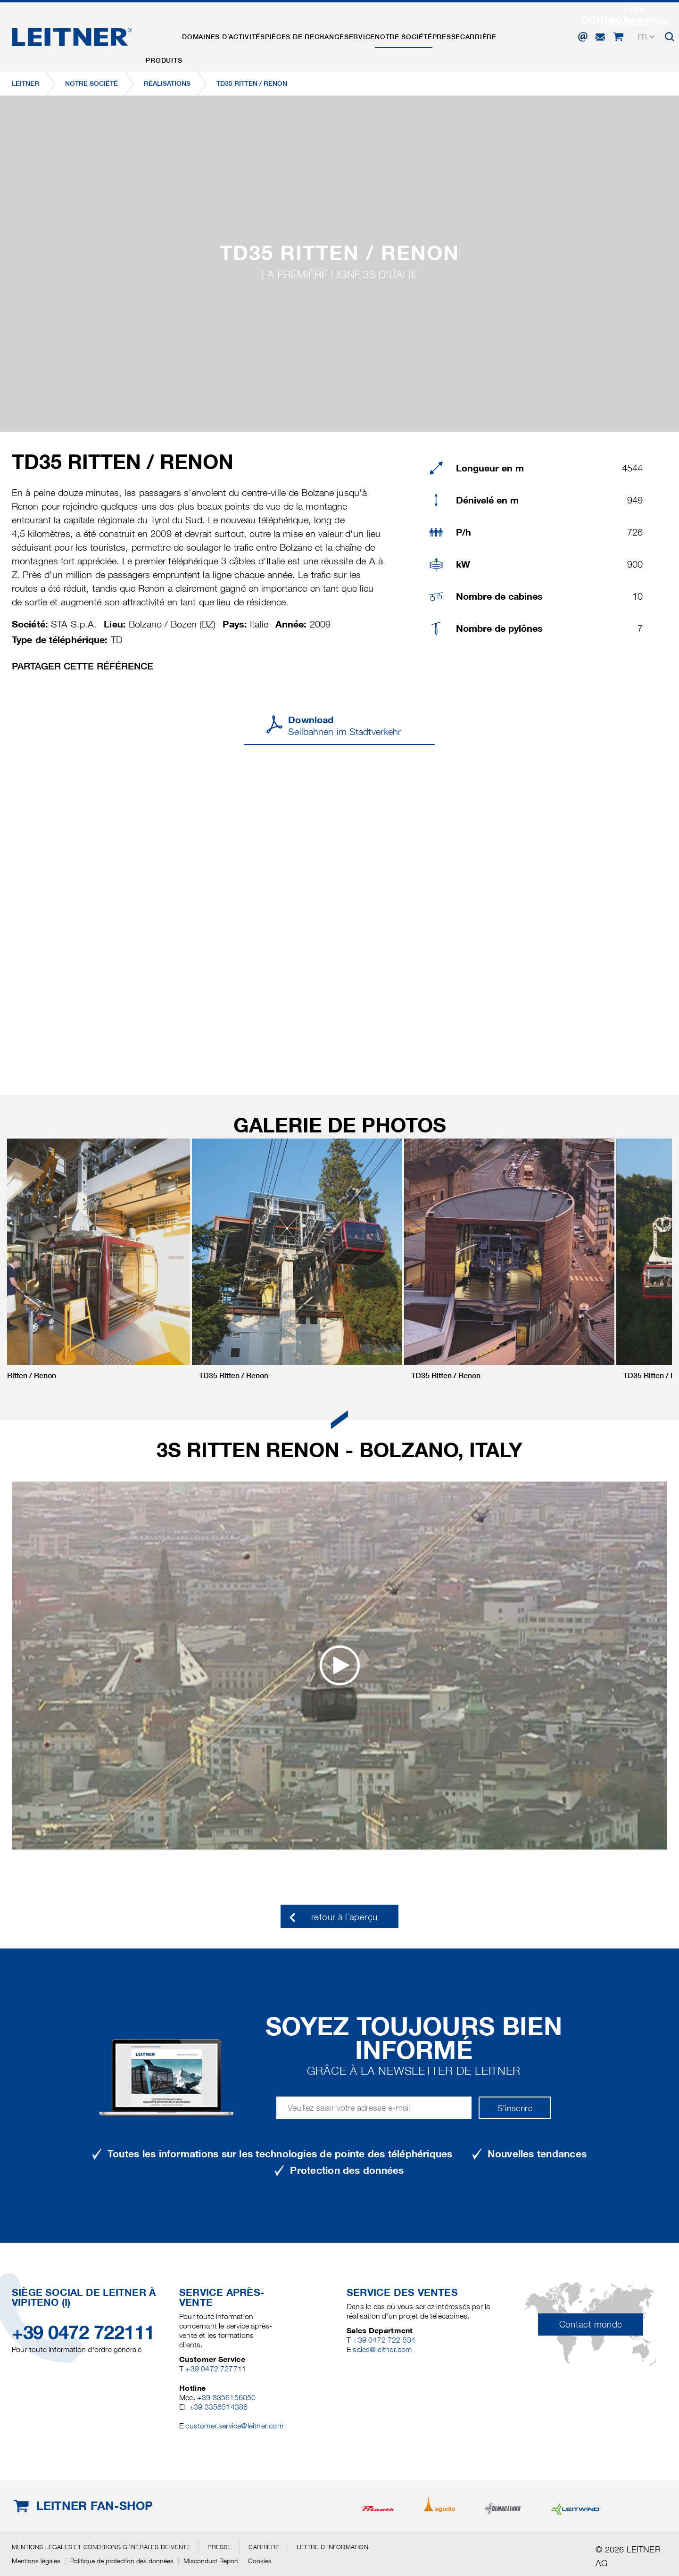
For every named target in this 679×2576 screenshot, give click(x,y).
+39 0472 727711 (215, 2368)
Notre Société (431, 34)
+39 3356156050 (226, 2397)
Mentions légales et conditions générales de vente (101, 2547)
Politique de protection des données (122, 2561)
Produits (167, 34)
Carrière (518, 34)
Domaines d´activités (232, 34)
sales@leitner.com (382, 2349)
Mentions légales (36, 2561)
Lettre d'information (332, 2547)
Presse (480, 34)
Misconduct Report (210, 2561)
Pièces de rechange (319, 34)
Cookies (260, 2561)
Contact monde (590, 2324)
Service (380, 34)
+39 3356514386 (218, 2407)
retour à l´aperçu (344, 1917)
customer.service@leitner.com (234, 2425)
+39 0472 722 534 (384, 2340)
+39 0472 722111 (83, 2332)
